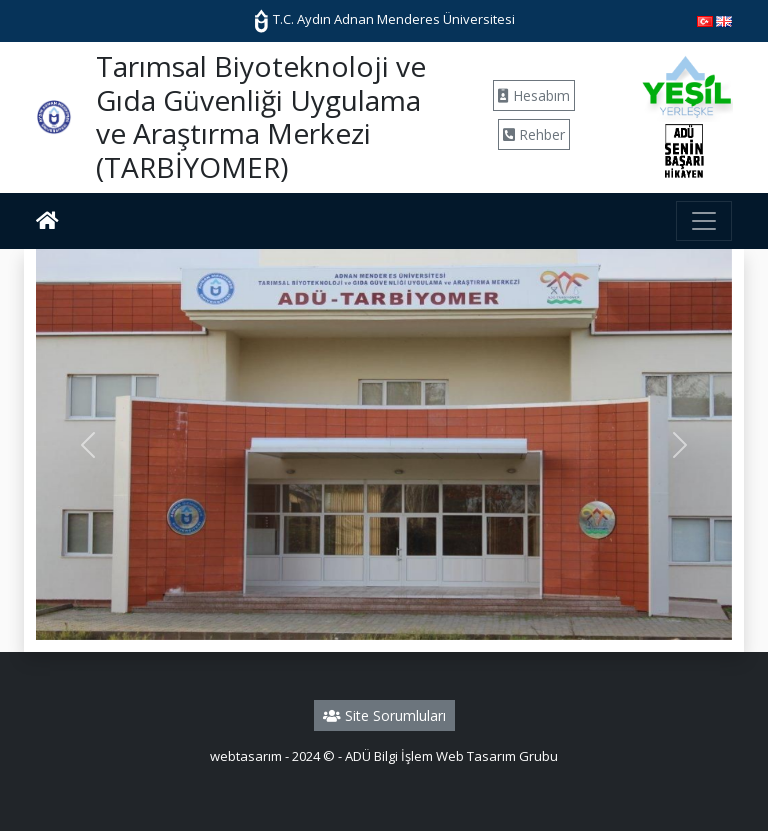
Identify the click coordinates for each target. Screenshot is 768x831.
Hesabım (534, 95)
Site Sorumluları (384, 715)
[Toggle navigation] (704, 221)
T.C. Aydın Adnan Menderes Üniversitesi (384, 19)
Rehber (534, 134)
